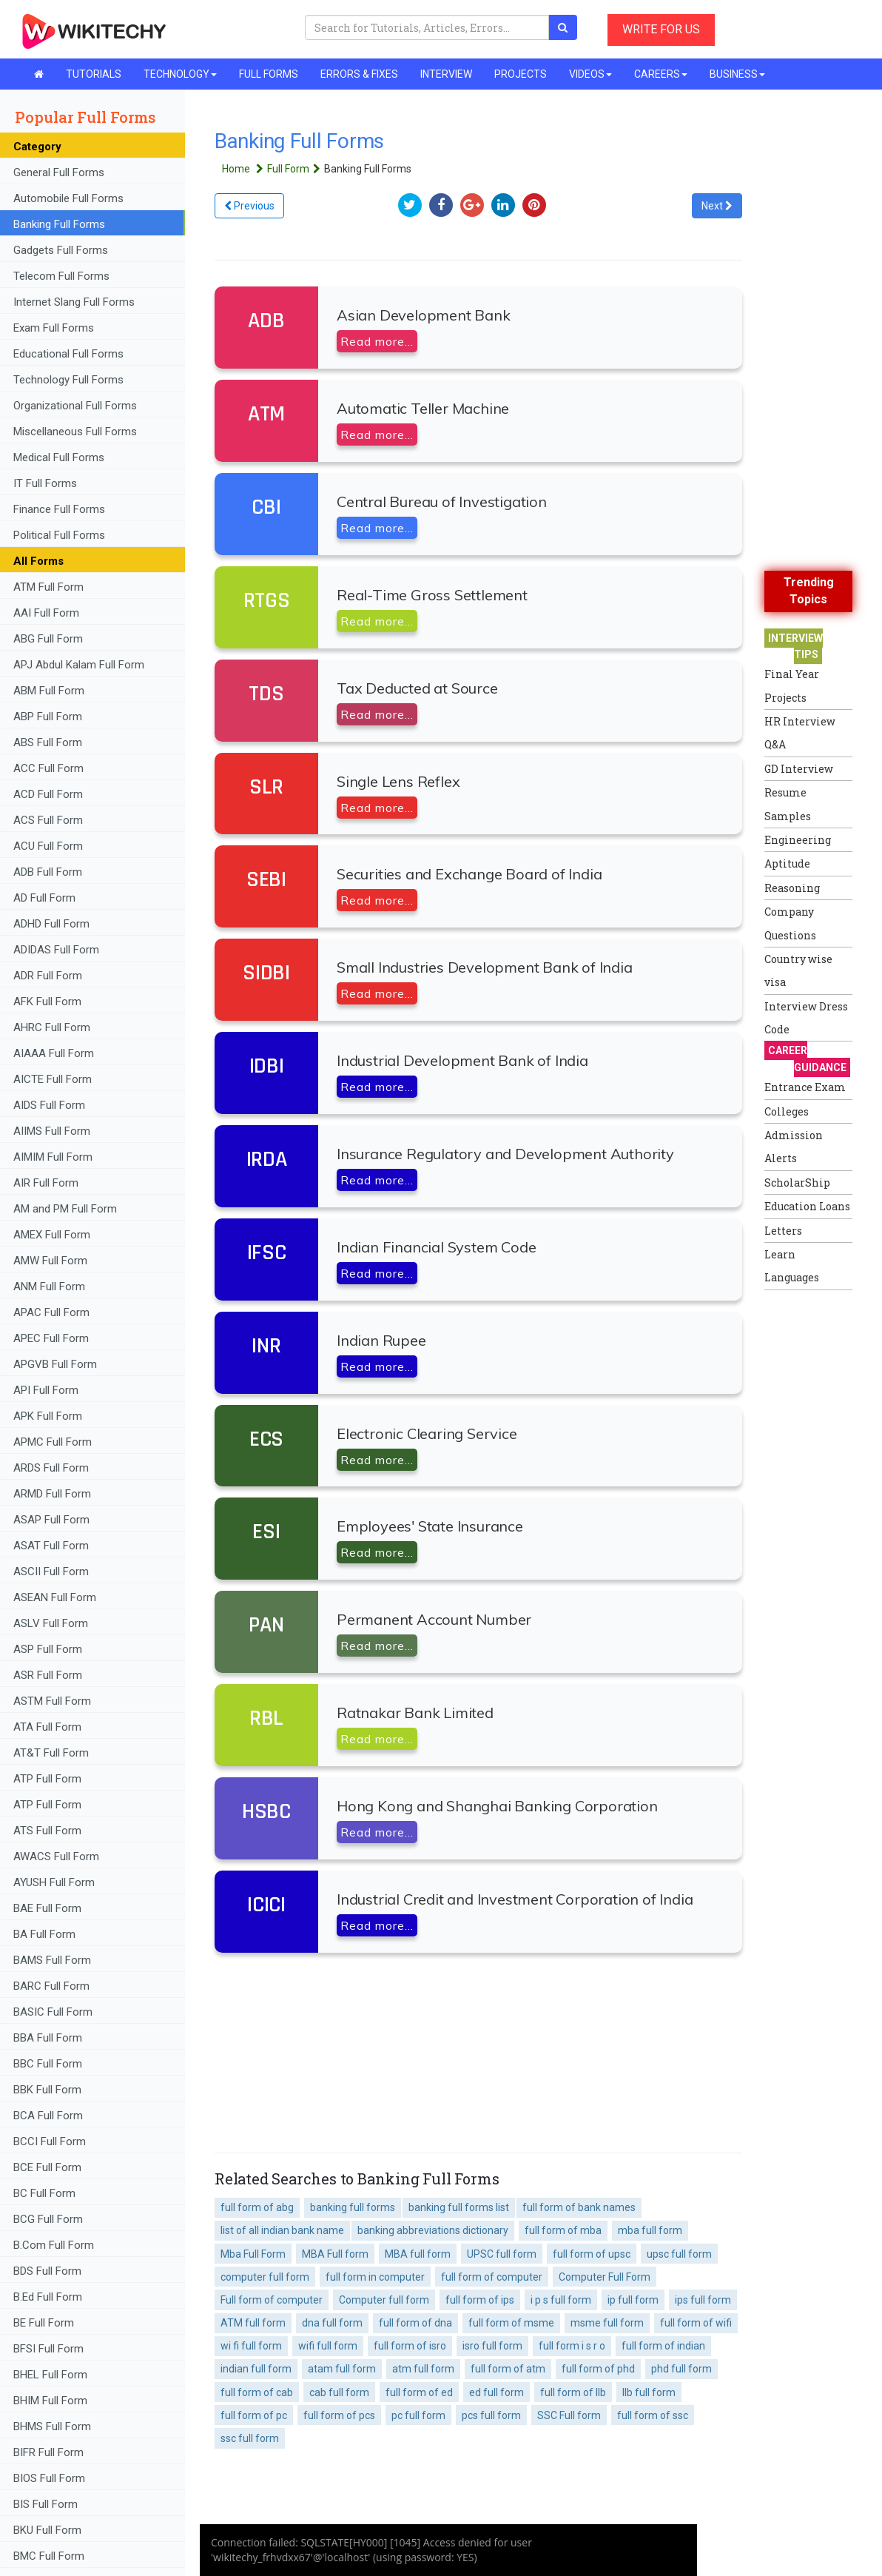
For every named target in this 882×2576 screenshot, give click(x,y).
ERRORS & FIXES (359, 74)
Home (244, 169)
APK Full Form (47, 1416)
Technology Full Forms (68, 379)
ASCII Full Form (51, 1571)
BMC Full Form (48, 2556)
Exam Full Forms (53, 328)
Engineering (797, 840)
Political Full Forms (59, 535)
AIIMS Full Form (51, 1131)
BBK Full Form (47, 2089)
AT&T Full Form (51, 1753)
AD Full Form (44, 898)
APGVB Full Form (55, 1364)
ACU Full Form (48, 846)
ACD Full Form (48, 794)
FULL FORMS (268, 74)
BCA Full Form (48, 2115)
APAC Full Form (51, 1312)
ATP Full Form (47, 1778)
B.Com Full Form (53, 2245)
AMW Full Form (50, 1260)
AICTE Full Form (52, 1079)
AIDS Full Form (49, 1105)
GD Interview (798, 769)
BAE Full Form (47, 1908)
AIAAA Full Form (53, 1053)
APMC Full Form (52, 1442)
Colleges (786, 1111)
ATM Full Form (48, 587)
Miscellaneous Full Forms (75, 431)
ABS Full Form (47, 742)
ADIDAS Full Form (56, 949)
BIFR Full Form (48, 2452)
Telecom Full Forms (61, 276)
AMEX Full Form (51, 1234)
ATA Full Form (47, 1727)
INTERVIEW (446, 74)
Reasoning (792, 888)
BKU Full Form (47, 2530)
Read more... (377, 341)
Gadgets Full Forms (60, 250)
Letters (783, 1231)
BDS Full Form (47, 2271)
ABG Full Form (48, 638)
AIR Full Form (45, 1183)
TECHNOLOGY (180, 74)
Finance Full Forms (59, 509)
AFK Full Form (47, 1001)
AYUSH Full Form (54, 1882)
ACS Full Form (48, 820)
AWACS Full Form (56, 1856)
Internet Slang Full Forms (74, 302)
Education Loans (807, 1206)
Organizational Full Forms (75, 405)
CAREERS (660, 74)
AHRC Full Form (51, 1027)
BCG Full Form (48, 2219)
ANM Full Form (49, 1286)
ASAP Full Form (51, 1519)
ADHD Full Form (51, 923)
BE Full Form (43, 2323)
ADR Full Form (47, 975)
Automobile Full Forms (68, 198)
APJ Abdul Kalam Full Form (78, 664)
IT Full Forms (45, 483)
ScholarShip (797, 1182)
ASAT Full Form (51, 1545)
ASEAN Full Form (54, 1597)
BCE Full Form (47, 2167)
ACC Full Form (48, 768)
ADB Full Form (49, 872)
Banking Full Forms (59, 224)
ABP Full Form (47, 716)
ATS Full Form (47, 1830)
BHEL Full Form (51, 2374)
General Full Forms (58, 172)
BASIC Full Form (52, 2012)
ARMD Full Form (53, 1493)
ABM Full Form (48, 690)
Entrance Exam (805, 1087)
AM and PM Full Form (65, 1208)
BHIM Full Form (50, 2400)
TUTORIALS (93, 74)
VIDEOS (590, 74)
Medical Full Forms (58, 457)
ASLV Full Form (50, 1623)
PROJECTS (520, 74)
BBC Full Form (47, 2063)
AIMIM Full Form (52, 1157)
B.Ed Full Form (49, 2297)
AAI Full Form (46, 613)
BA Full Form (45, 1934)
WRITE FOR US (661, 29)
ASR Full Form (47, 1675)
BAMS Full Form (52, 1960)
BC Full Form (44, 2193)
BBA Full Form (47, 2038)
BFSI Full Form (50, 2348)
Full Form (295, 169)
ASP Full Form (47, 1649)
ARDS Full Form (51, 1468)
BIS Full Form (45, 2504)
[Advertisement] (822, 1520)
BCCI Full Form (49, 2141)
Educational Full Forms (68, 353)
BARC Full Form (51, 1986)
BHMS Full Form (52, 2426)
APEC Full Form (51, 1338)
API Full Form (45, 1390)
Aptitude (787, 863)
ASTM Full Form (52, 1701)
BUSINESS (737, 74)
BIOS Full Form (49, 2478)
